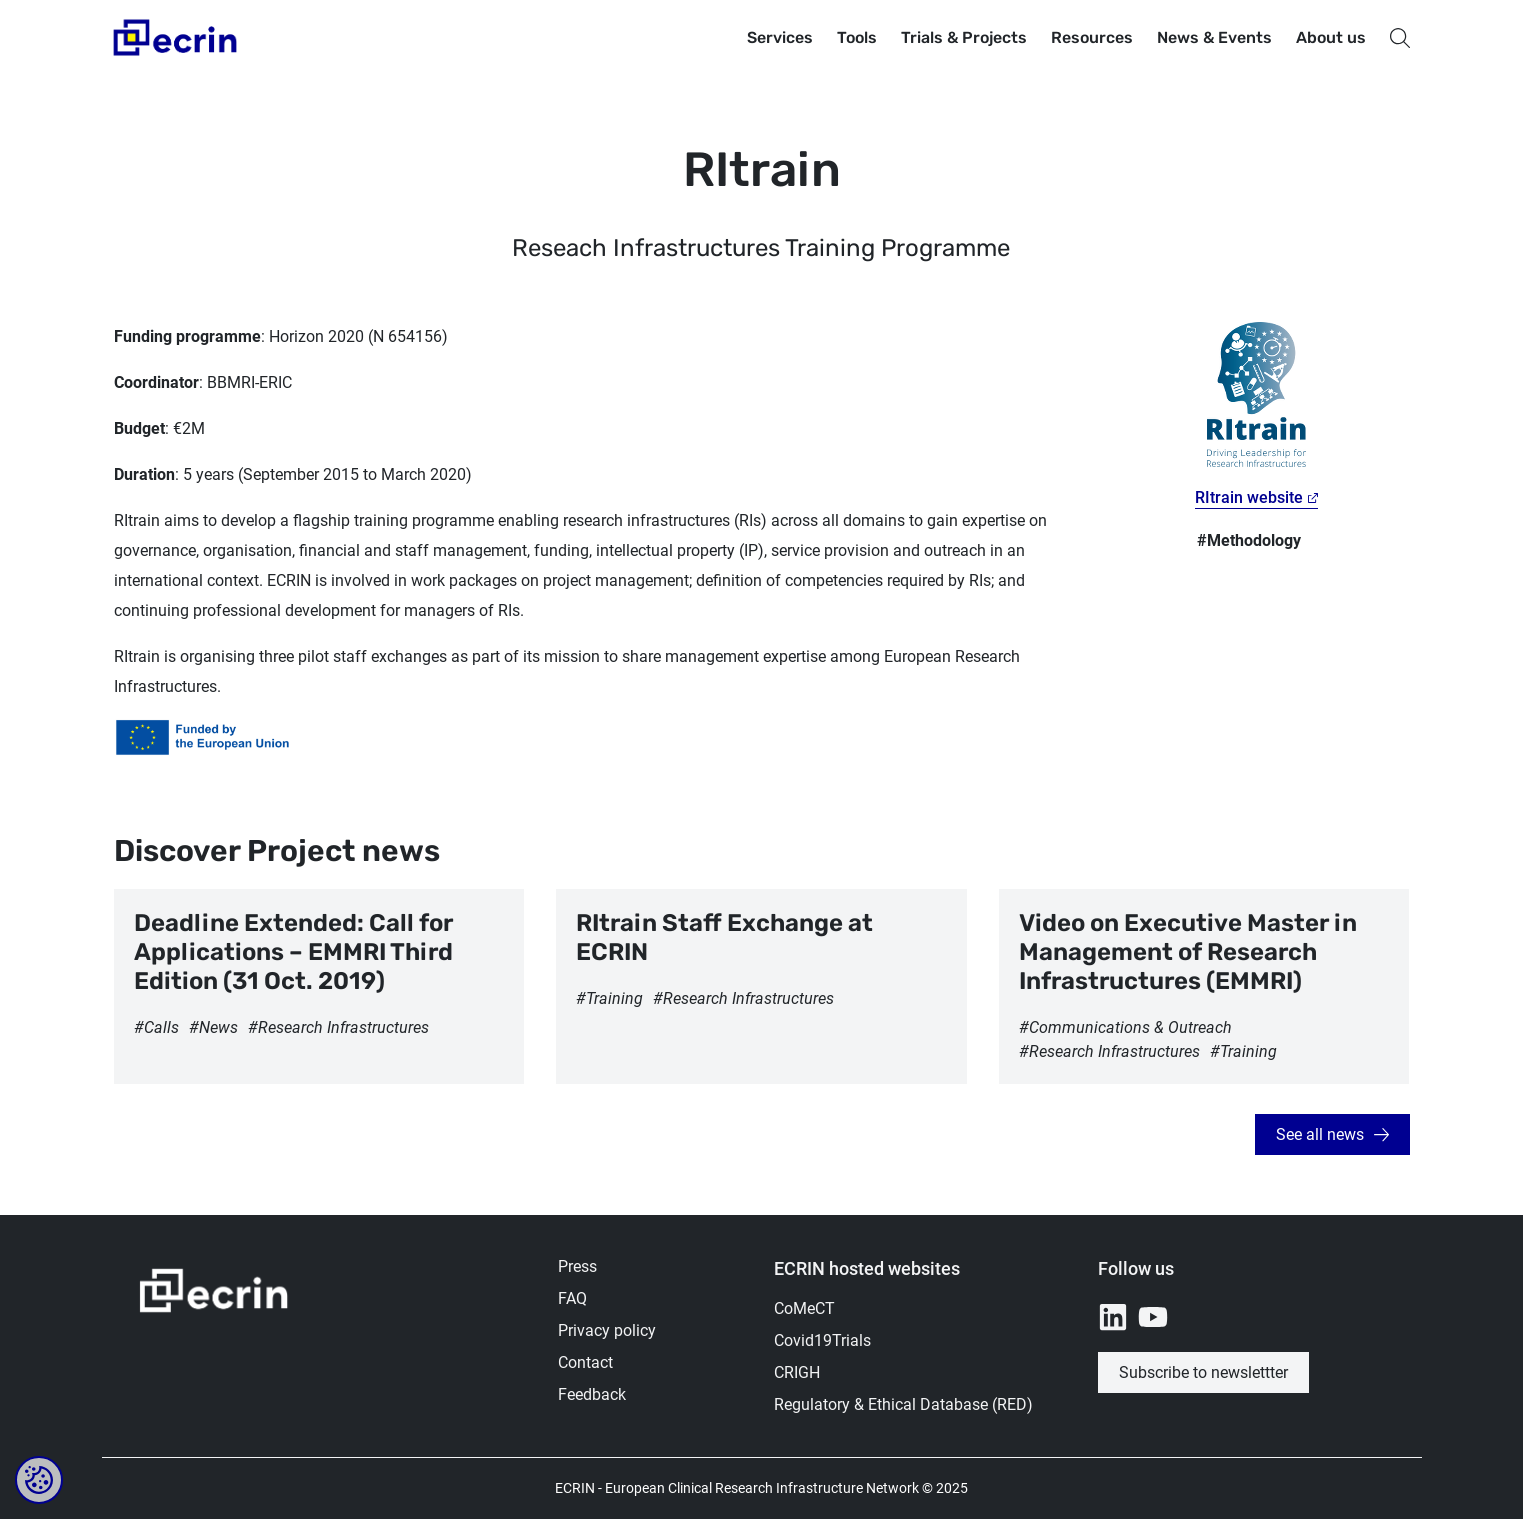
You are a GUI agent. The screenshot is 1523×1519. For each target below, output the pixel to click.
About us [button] (1331, 37)
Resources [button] (1092, 37)
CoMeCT (804, 1308)
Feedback (592, 1394)
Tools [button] (857, 37)
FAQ (572, 1298)
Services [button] (780, 37)
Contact (585, 1362)
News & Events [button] (1214, 37)
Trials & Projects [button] (964, 37)
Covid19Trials (822, 1340)
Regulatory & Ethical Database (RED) (903, 1404)
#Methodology (1249, 540)
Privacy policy (607, 1330)
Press (577, 1266)
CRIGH (797, 1372)
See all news (1320, 1134)
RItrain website (1249, 497)
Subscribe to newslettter (1203, 1372)
